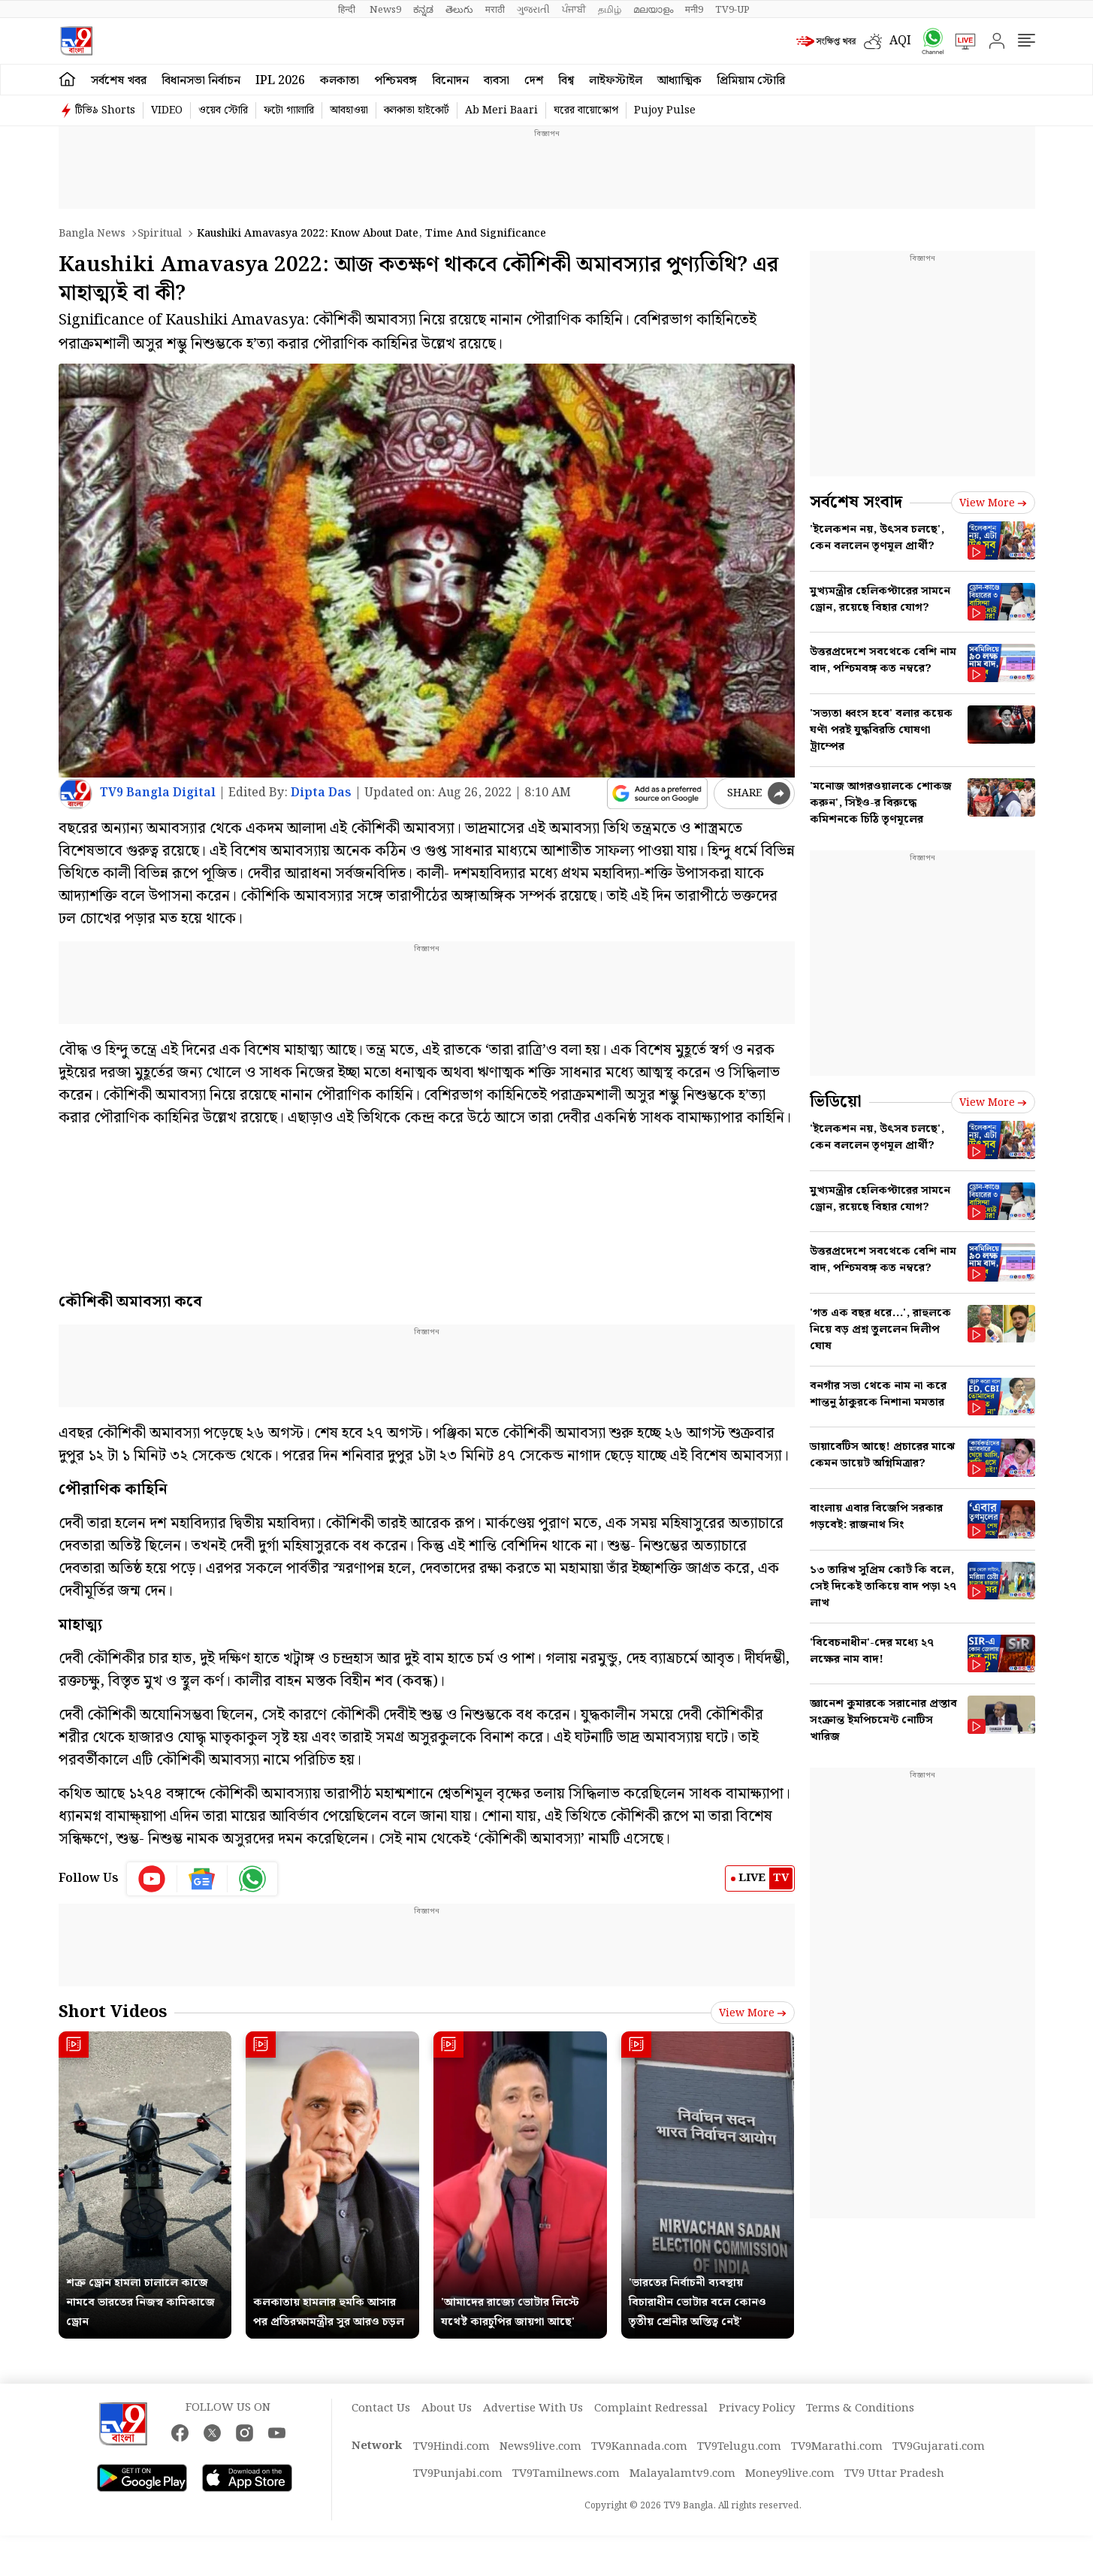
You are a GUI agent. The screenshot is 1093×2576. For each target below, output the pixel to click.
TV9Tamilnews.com (566, 2474)
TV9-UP (732, 9)
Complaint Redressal (651, 2408)
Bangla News (92, 233)
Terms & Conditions (860, 2408)
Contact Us (381, 2408)
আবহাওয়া (349, 110)
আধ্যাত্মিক (679, 80)
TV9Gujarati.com (938, 2447)
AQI (900, 41)
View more (753, 2013)
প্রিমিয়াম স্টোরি (751, 80)
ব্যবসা (496, 80)
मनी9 (694, 9)
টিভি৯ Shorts (105, 110)
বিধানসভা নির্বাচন (201, 80)
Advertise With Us (533, 2408)
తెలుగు (459, 9)
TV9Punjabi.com (458, 2474)
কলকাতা (339, 80)
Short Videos (113, 2012)
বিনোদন (450, 80)
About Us (446, 2408)
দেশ (533, 80)
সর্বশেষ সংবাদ (856, 502)
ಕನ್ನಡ (423, 9)
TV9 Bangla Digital (158, 793)
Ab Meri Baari (501, 110)
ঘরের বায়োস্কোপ (586, 110)
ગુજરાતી (533, 9)
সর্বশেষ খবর (118, 80)
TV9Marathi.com (837, 2447)
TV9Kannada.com (639, 2447)
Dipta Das (321, 793)
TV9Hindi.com (451, 2447)
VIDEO (167, 110)
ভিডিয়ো (836, 1102)
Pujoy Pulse (665, 110)
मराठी (495, 9)
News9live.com (540, 2447)
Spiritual (159, 233)
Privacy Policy (757, 2408)
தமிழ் (609, 9)
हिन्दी (348, 9)
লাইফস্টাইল (615, 80)
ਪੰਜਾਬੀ (574, 9)
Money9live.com (790, 2474)
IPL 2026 (280, 80)
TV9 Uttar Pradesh (894, 2474)
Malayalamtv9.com (682, 2474)
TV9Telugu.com (739, 2447)
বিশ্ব (566, 80)
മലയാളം (653, 9)
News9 (385, 9)
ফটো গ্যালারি (289, 110)
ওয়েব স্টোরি (223, 110)
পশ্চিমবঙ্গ (395, 80)
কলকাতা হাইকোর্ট (416, 110)
